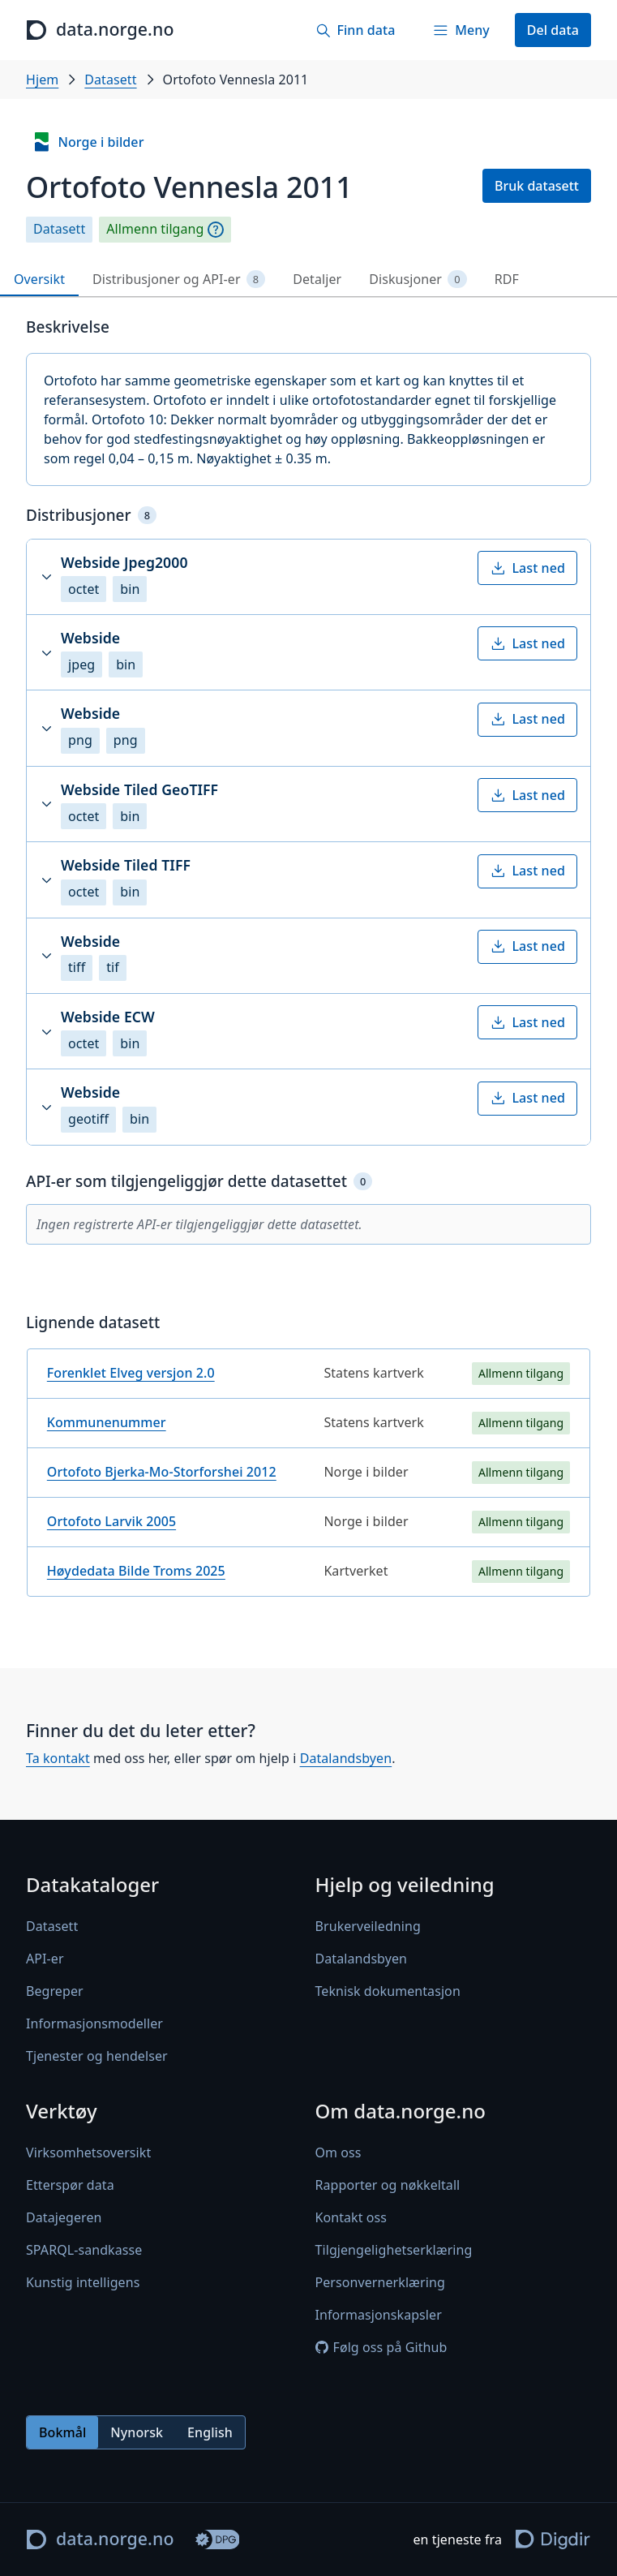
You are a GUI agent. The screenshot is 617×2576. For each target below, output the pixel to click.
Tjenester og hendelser (97, 2057)
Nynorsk (136, 2432)
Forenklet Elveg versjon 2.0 (131, 1373)
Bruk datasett (537, 186)
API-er (45, 1959)
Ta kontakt (58, 1758)
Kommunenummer (106, 1422)
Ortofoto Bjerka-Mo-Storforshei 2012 (161, 1472)
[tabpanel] (308, 963)
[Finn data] (355, 30)
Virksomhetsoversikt (88, 2153)
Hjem (42, 79)
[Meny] (460, 30)
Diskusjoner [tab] (417, 279)
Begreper (55, 1992)
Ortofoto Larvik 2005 (111, 1521)
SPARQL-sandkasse (84, 2251)
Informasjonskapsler (378, 2315)
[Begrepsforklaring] (216, 229)
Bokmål (62, 2432)
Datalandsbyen (346, 1758)
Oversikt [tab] (39, 279)
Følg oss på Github (381, 2348)
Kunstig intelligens (82, 2283)
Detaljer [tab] (317, 279)
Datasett (110, 79)
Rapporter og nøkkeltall (388, 2186)
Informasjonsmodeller (94, 2024)
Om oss (338, 2153)
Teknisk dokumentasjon (388, 1992)
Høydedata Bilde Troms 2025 (136, 1571)
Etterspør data (70, 2186)
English (210, 2432)
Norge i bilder (88, 142)
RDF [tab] (507, 279)
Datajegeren (64, 2218)
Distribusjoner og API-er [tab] (178, 279)
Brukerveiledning (368, 1927)
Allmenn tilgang (155, 229)
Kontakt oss (351, 2218)
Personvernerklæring (380, 2283)
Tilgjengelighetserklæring (394, 2251)
